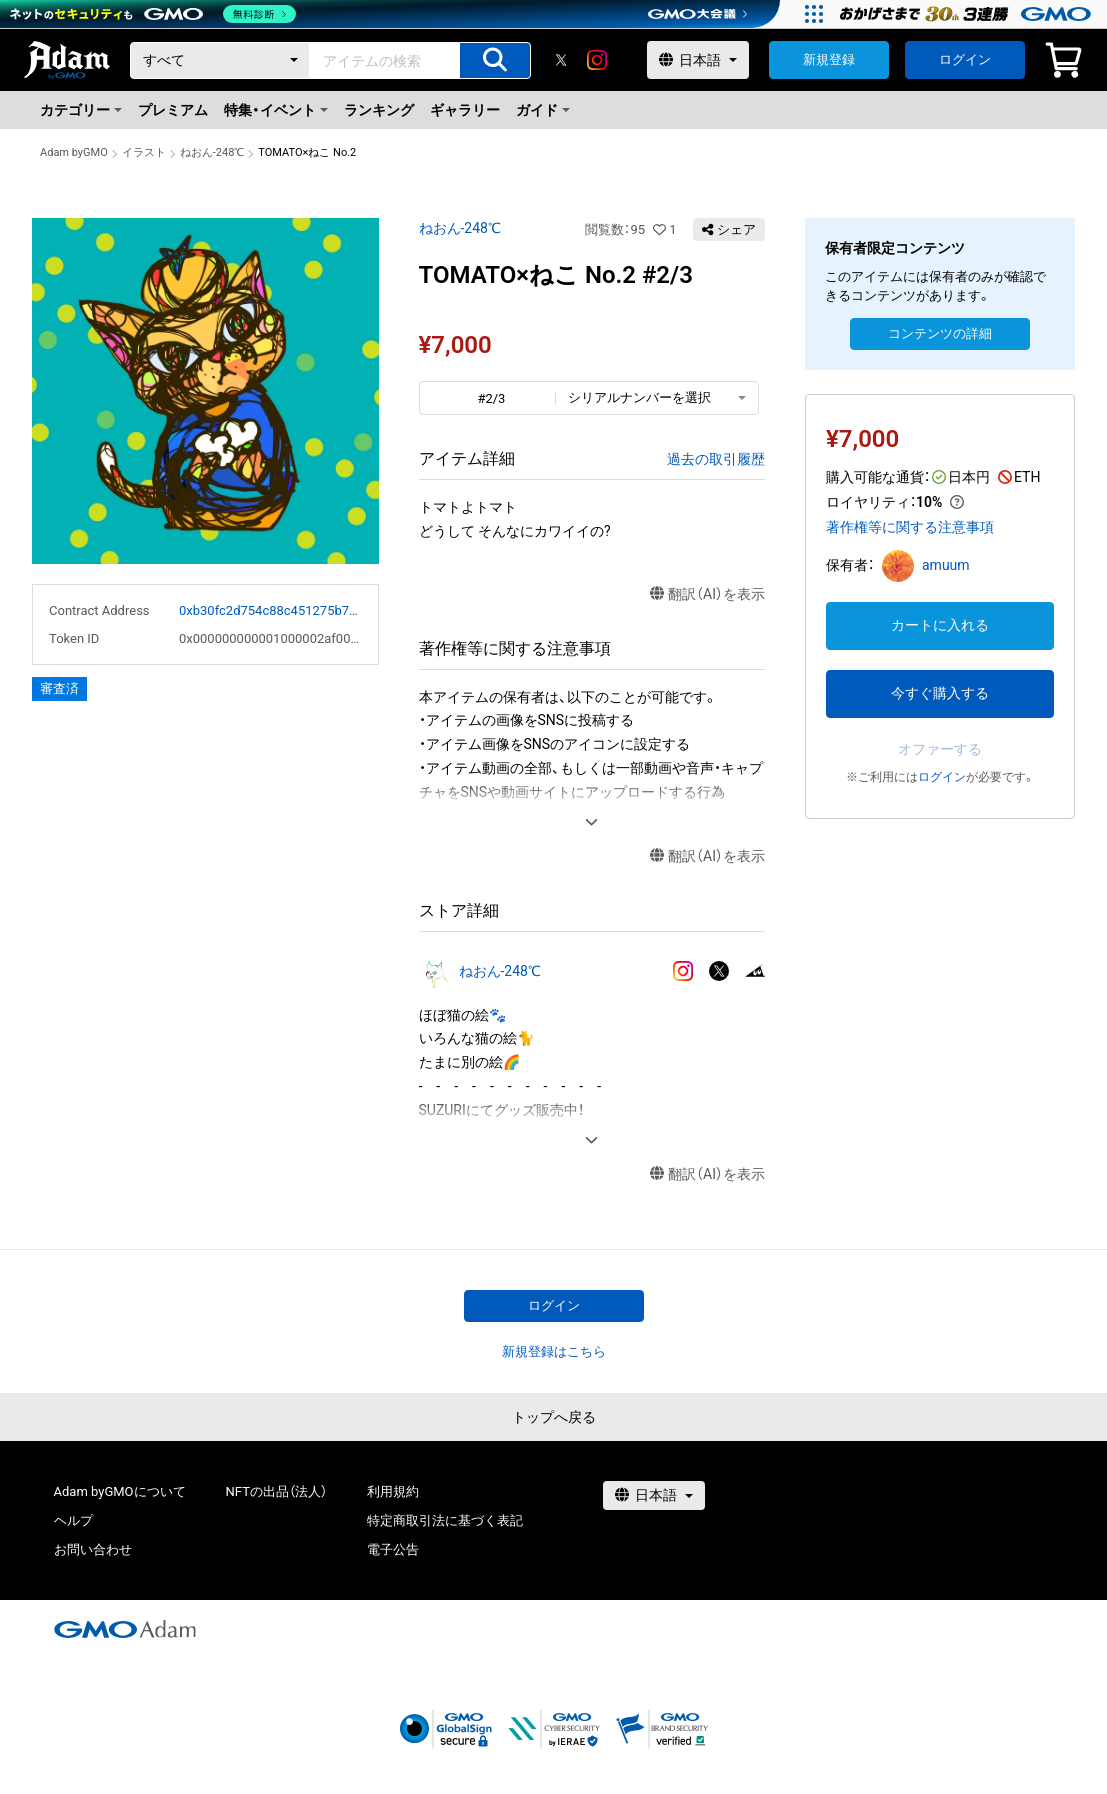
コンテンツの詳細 (940, 333)
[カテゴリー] (220, 60)
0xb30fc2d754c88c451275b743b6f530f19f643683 (270, 610)
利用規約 (393, 1491)
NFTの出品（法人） (276, 1491)
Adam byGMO (74, 152)
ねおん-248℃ (212, 152)
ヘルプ (73, 1520)
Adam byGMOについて (120, 1491)
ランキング (379, 110)
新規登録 (829, 59)
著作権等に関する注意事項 (910, 527)
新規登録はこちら (554, 1351)
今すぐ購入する (940, 693)
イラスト (144, 152)
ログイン (965, 59)
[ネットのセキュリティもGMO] (153, 14)
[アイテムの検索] (495, 60)
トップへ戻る (554, 1417)
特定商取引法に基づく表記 (445, 1520)
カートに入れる (940, 625)
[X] (561, 60)
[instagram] (597, 60)
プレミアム (173, 110)
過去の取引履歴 (716, 459)
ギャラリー (465, 110)
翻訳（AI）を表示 (707, 594)
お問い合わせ (93, 1549)
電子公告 (393, 1549)
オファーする (940, 749)
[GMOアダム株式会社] (125, 1629)
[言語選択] (698, 60)
